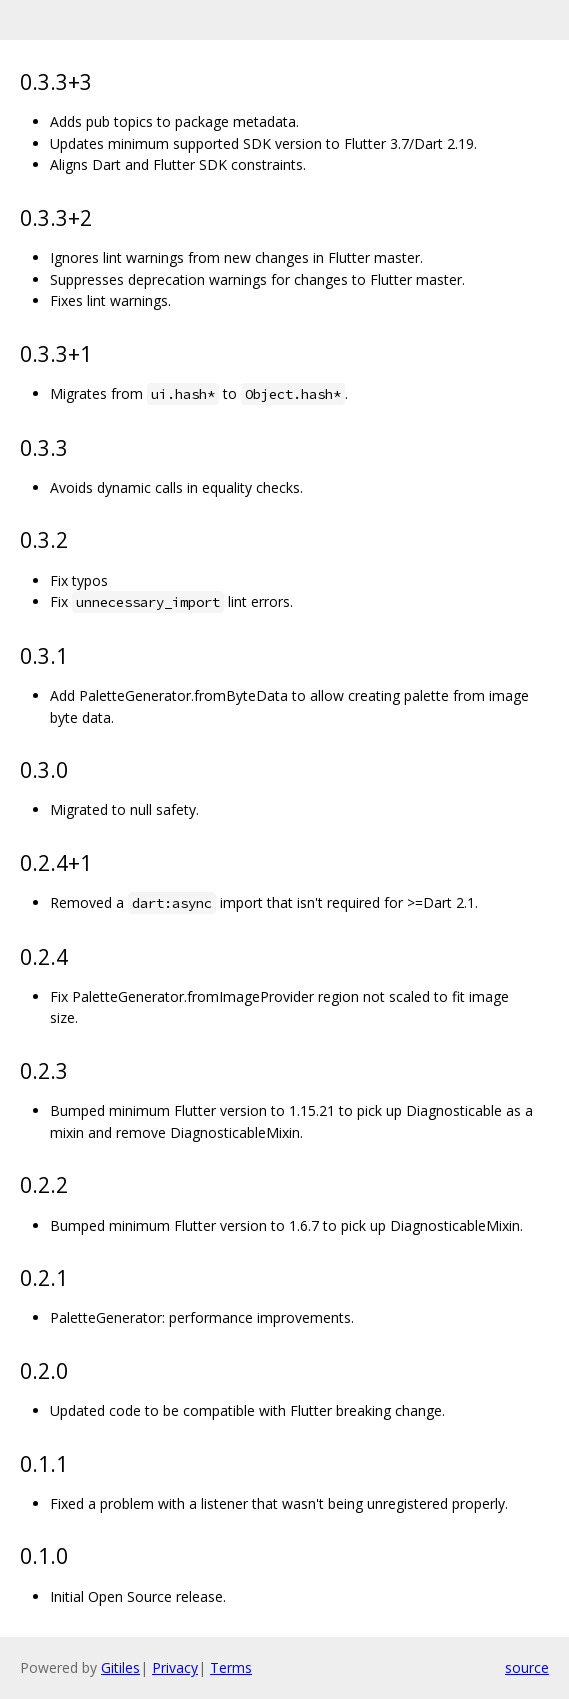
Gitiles (120, 1667)
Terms (231, 1667)
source (527, 1667)
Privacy (175, 1667)
